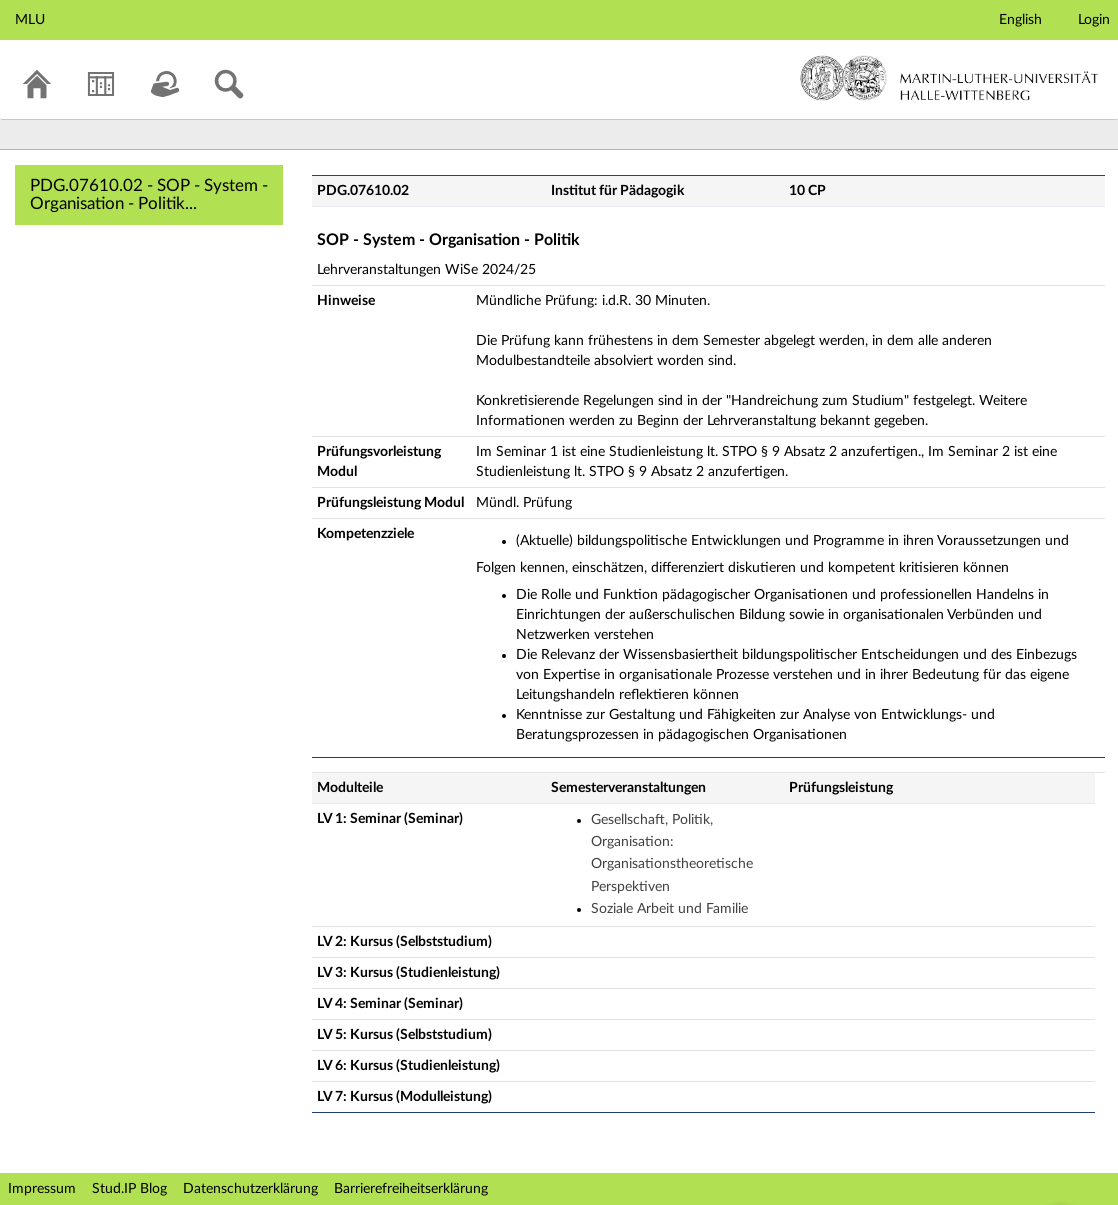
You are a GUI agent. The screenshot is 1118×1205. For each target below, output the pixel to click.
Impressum (42, 1189)
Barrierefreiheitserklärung (411, 1189)
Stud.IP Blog (129, 1189)
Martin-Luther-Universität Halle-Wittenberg (949, 78)
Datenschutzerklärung (250, 1189)
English (1020, 20)
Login (1094, 20)
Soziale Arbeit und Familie (669, 909)
